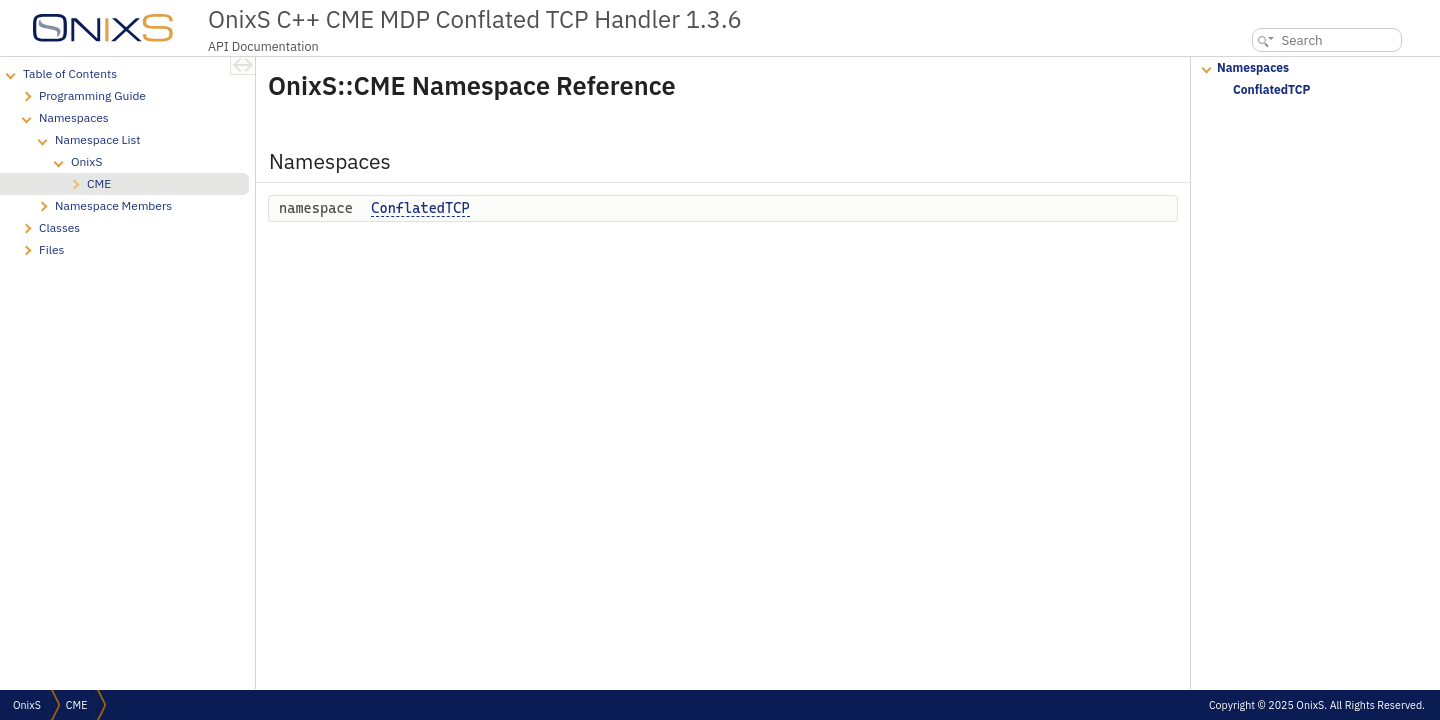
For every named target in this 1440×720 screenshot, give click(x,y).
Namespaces (1253, 67)
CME (76, 705)
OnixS (27, 705)
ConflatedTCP (420, 208)
